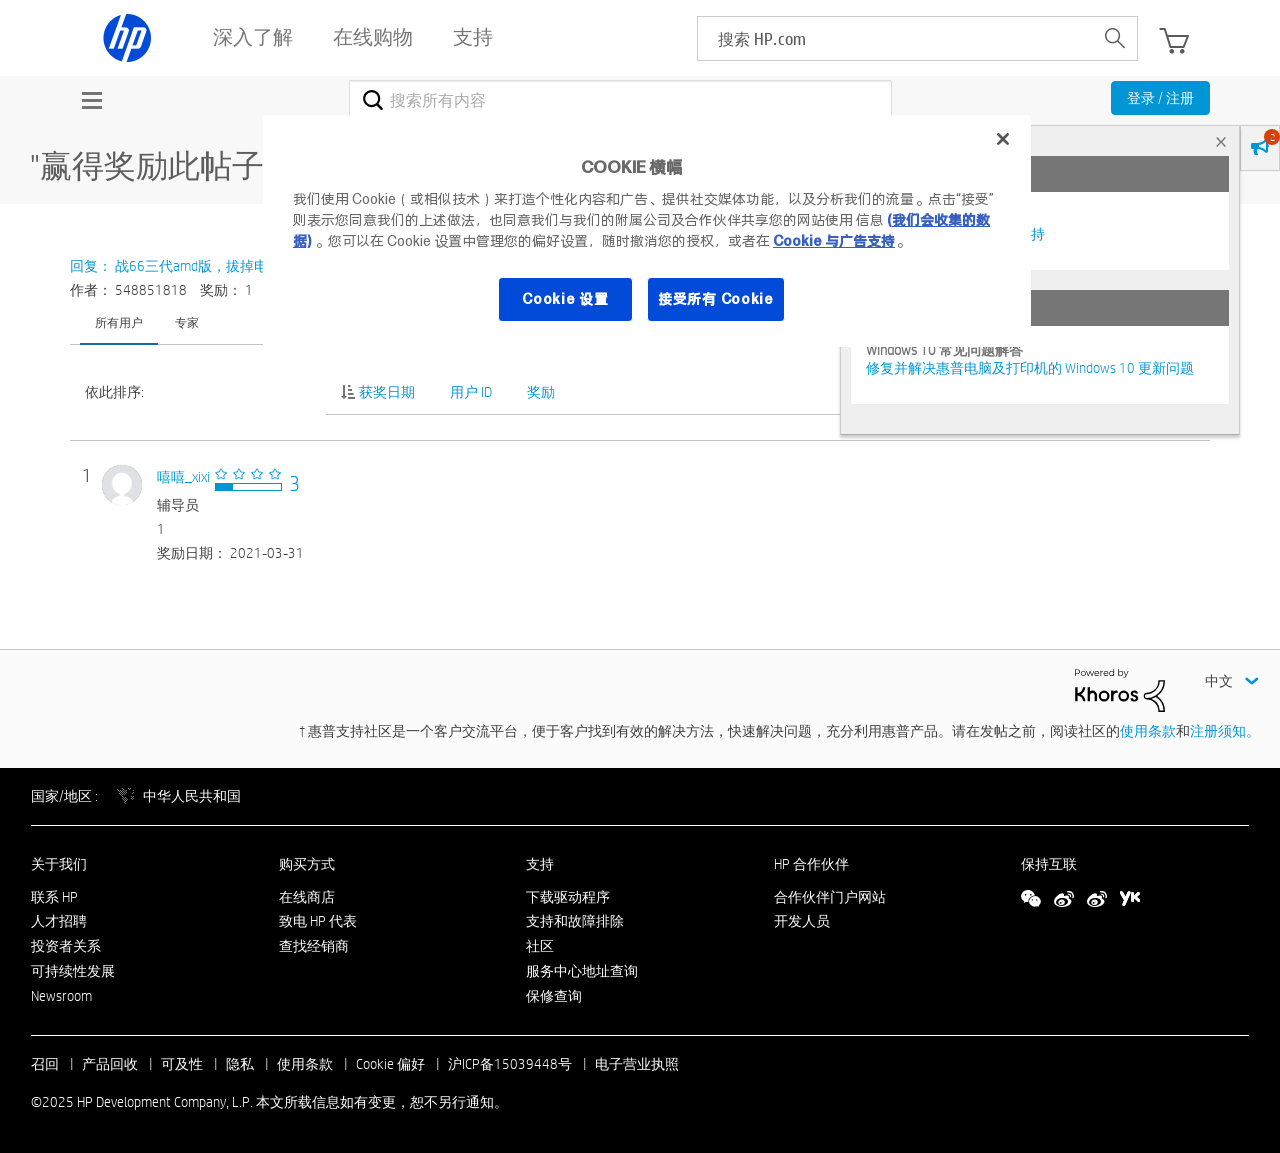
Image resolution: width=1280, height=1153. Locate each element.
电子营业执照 (637, 1064)
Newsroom (61, 996)
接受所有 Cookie (716, 299)
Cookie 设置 (565, 299)
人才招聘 (59, 921)
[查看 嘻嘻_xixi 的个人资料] (183, 477)
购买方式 (307, 864)
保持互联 (1049, 864)
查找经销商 (314, 946)
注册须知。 (1225, 731)
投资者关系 (66, 946)
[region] (647, 231)
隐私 (240, 1064)
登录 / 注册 (1160, 98)
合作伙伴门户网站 (830, 897)
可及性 (182, 1064)
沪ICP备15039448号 (510, 1064)
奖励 (541, 392)
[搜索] (620, 100)
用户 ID (471, 392)
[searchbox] (895, 38)
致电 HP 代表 (318, 921)
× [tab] (1221, 141)
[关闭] (1003, 139)
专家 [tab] (187, 322)
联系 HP (54, 897)
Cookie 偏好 (390, 1064)
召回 (45, 1064)
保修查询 (554, 996)
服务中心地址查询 (582, 971)
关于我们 (59, 864)
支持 (540, 864)
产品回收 (110, 1064)
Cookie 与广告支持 (834, 241)
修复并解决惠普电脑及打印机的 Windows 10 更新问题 (1030, 368)
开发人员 (802, 921)
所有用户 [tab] (119, 322)
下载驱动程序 (568, 897)
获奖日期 (387, 392)
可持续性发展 (73, 971)
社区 (540, 946)
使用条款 (1148, 731)
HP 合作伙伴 (811, 864)
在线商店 (307, 897)
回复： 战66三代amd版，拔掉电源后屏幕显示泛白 (225, 266)
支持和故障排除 (575, 921)
